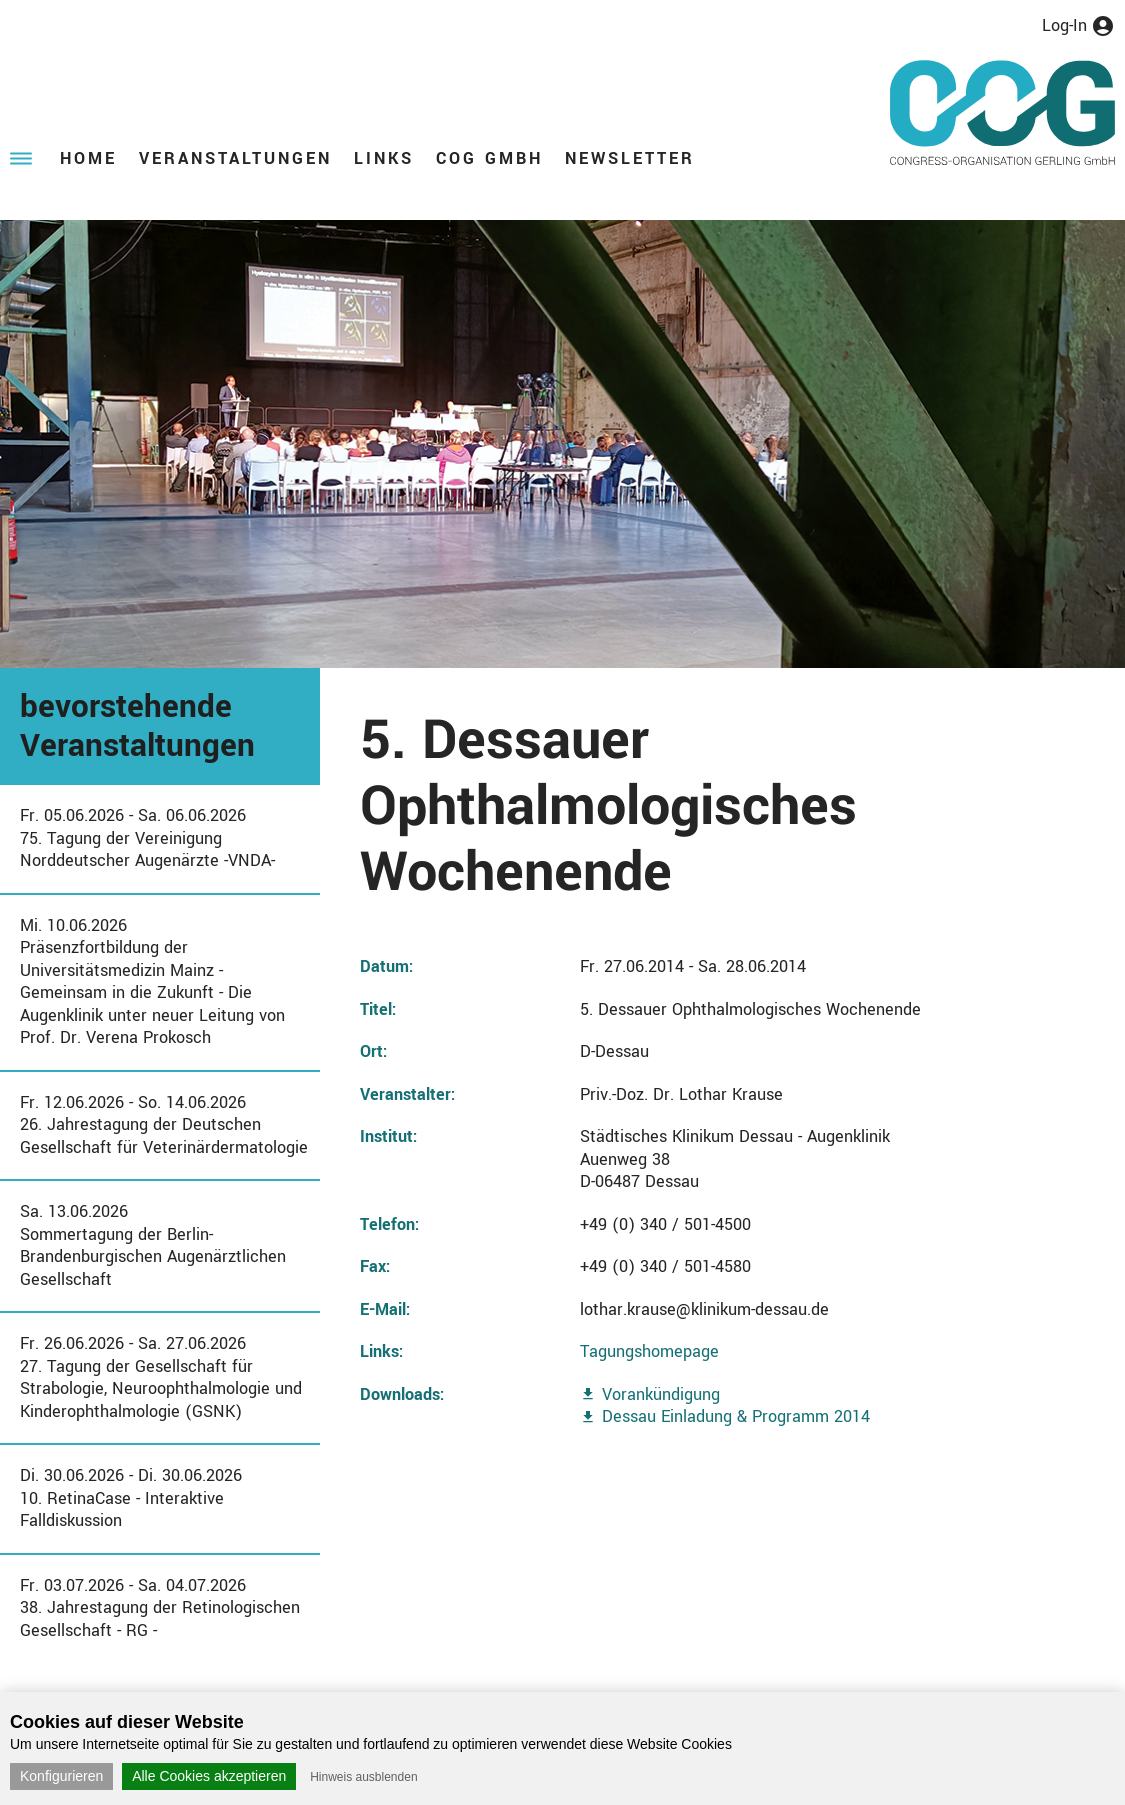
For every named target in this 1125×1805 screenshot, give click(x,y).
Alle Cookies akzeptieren (209, 1776)
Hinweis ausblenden (363, 1777)
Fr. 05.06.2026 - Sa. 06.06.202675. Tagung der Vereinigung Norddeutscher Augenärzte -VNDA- (147, 838)
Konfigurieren (61, 1776)
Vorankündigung (661, 1394)
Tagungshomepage (649, 1351)
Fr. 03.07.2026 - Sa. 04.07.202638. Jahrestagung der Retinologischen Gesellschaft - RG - (160, 1608)
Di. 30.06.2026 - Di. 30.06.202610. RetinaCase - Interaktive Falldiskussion (131, 1498)
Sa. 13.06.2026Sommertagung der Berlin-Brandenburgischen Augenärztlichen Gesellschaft (153, 1245)
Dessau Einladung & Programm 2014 (736, 1416)
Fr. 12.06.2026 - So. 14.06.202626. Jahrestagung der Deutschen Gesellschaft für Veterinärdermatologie (164, 1125)
